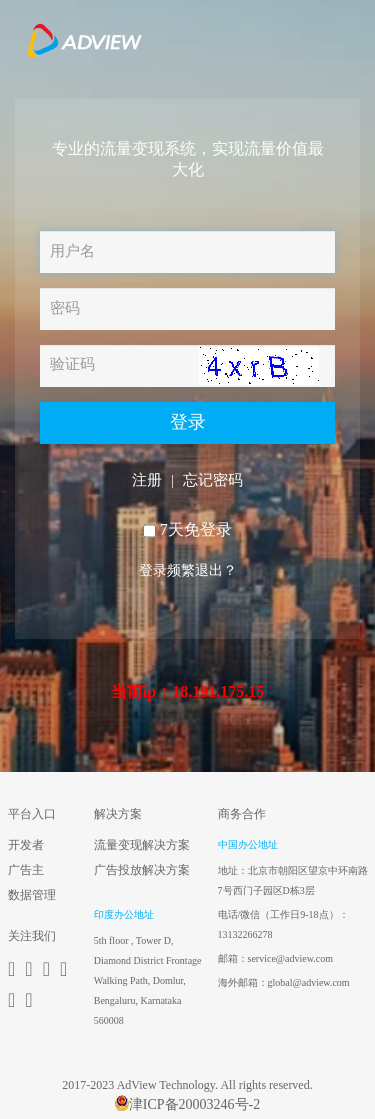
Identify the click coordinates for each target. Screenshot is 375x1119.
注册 (147, 480)
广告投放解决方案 (142, 870)
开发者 (26, 845)
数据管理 (32, 895)
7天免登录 (196, 529)
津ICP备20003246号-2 (187, 1103)
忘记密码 (213, 480)
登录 (188, 422)
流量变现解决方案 (142, 845)
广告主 (26, 870)
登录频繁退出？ (188, 570)
